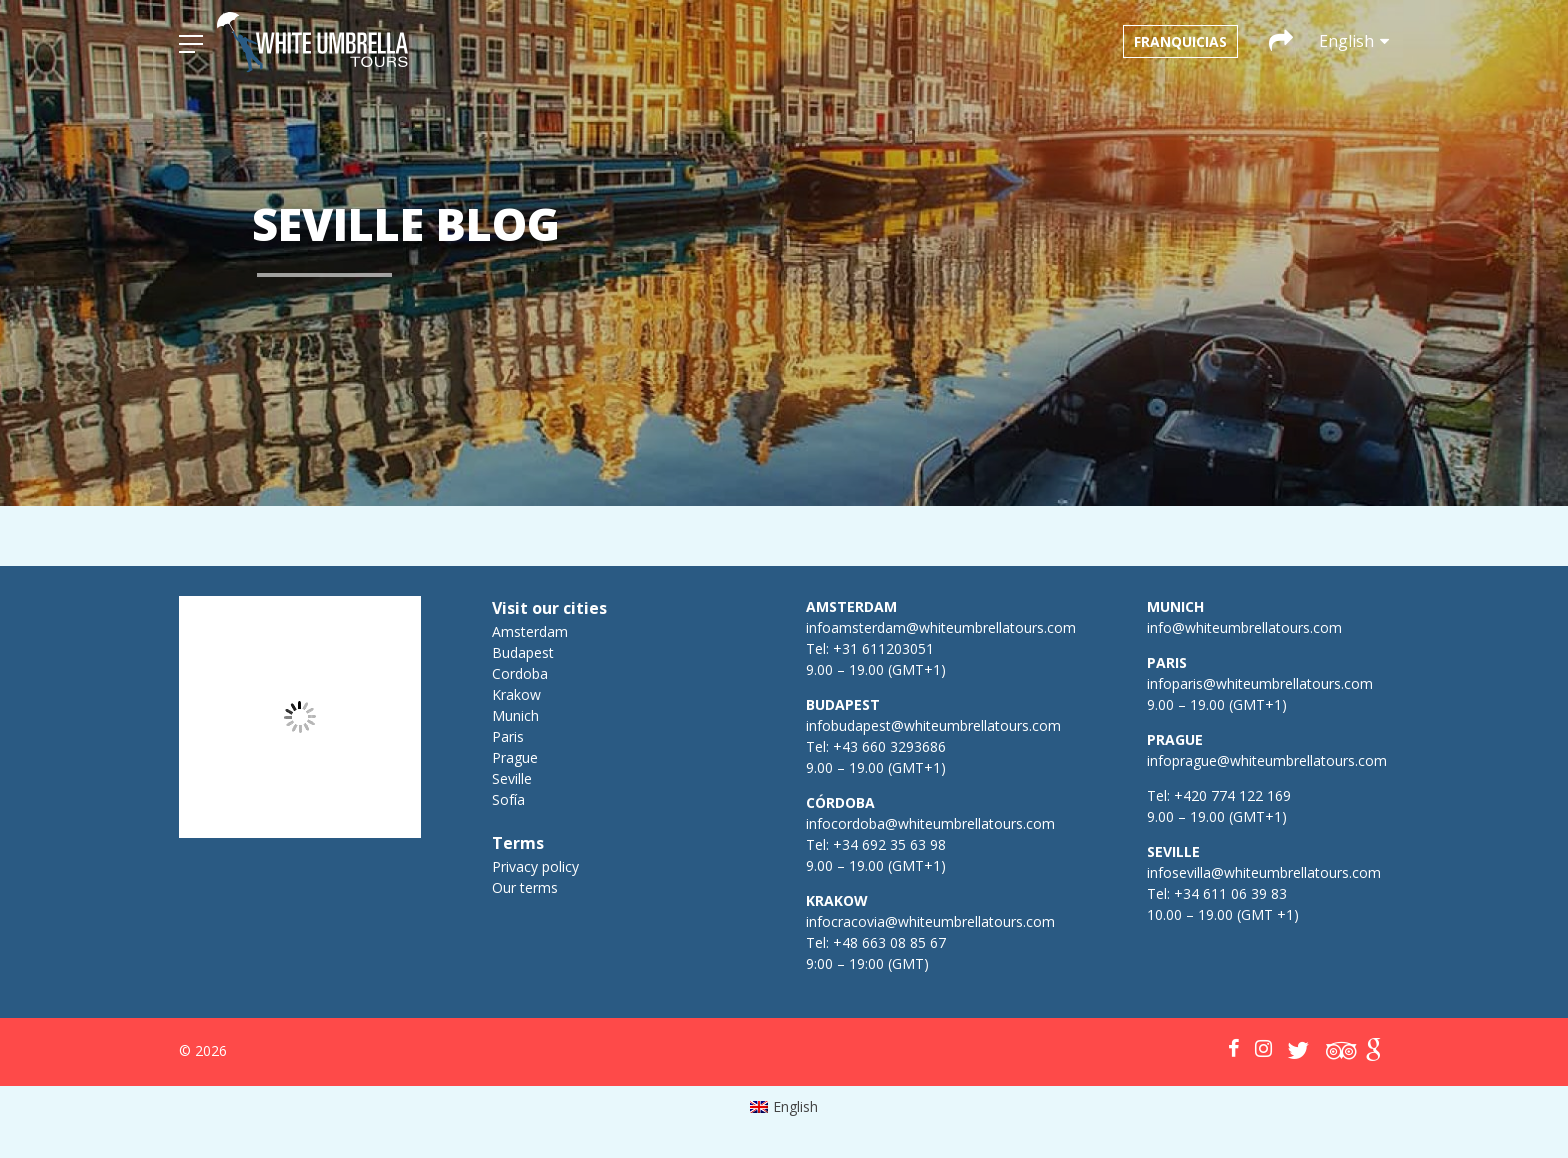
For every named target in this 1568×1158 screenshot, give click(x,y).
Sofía (508, 799)
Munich (515, 715)
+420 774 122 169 (1230, 795)
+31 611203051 (883, 648)
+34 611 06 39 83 (1230, 893)
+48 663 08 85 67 (889, 942)
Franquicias (1180, 41)
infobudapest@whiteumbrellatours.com (933, 725)
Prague (515, 757)
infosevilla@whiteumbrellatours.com (1264, 872)
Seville (512, 778)
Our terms (525, 887)
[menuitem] (784, 1107)
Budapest (523, 652)
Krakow (516, 694)
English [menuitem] (795, 1106)
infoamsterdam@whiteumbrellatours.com (941, 627)
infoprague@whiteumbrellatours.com (1267, 760)
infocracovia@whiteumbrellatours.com (930, 921)
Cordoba (520, 673)
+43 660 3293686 (889, 746)
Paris (508, 736)
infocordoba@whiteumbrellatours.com (930, 823)
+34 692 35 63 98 (889, 844)
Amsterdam (530, 631)
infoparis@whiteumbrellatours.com (1260, 683)
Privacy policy (535, 866)
